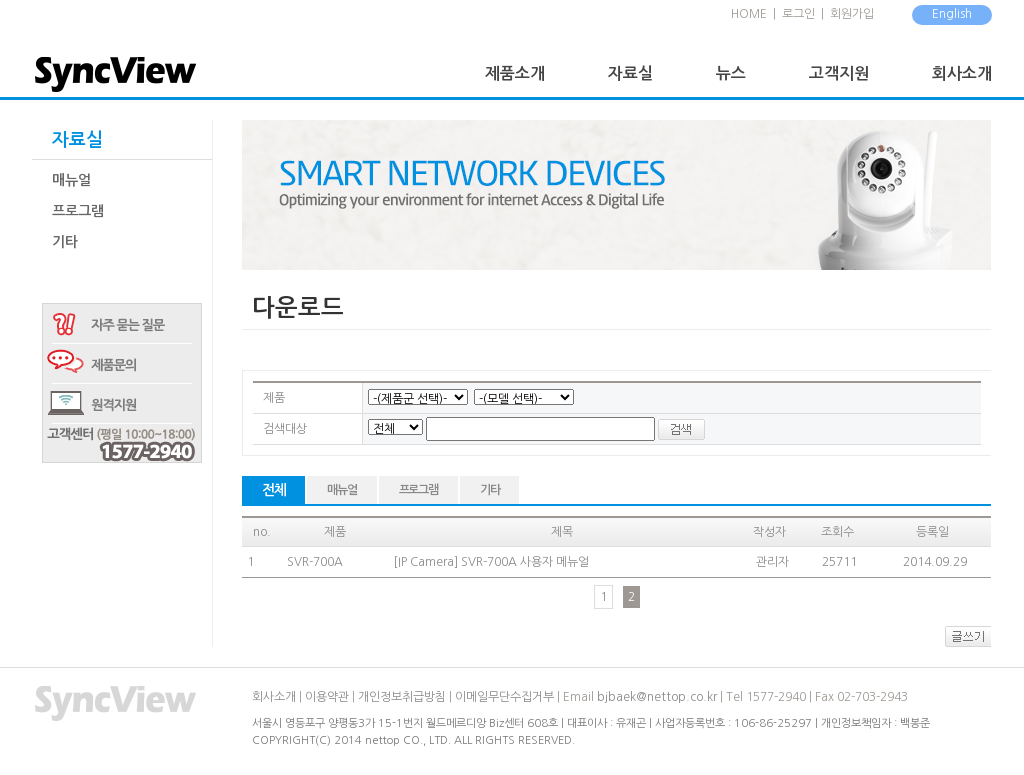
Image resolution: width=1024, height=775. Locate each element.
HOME (749, 14)
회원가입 (852, 14)
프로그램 (78, 211)
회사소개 (962, 73)
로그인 (798, 14)
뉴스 (731, 73)
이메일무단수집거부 (504, 697)
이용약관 (327, 697)
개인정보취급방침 (402, 697)
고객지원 (839, 73)
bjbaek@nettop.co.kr (657, 697)
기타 (65, 242)
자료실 (630, 73)
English (952, 14)
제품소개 (515, 73)
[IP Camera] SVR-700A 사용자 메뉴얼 (491, 562)
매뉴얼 (71, 180)
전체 (273, 490)
